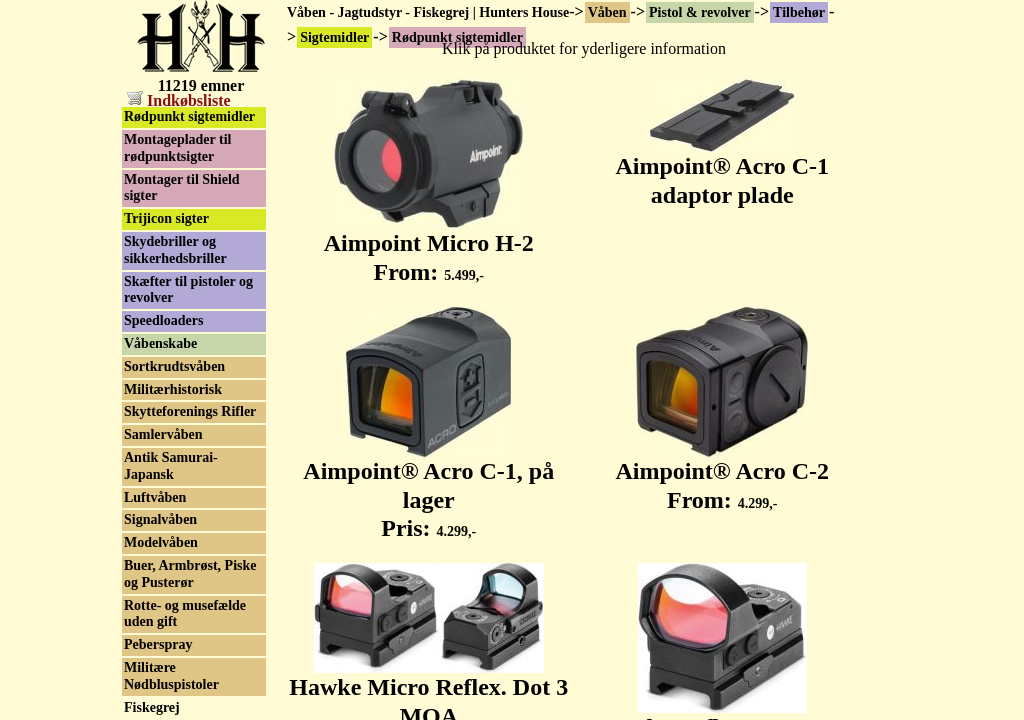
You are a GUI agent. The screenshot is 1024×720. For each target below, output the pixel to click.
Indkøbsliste (179, 100)
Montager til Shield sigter (182, 188)
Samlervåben (163, 434)
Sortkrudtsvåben (174, 366)
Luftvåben (155, 497)
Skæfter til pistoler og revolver (188, 290)
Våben (607, 12)
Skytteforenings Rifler (190, 411)
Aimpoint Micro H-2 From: (429, 246)
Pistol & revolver (700, 12)
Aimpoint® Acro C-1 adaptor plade (722, 169)
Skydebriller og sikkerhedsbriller (175, 250)
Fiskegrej (152, 707)
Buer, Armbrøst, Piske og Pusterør (190, 574)
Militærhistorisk (173, 389)
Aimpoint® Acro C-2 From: (722, 474)
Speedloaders (163, 320)
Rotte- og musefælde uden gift (185, 614)
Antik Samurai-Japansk (171, 466)
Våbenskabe (160, 343)
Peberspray (158, 644)
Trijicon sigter (166, 218)
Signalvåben (160, 519)
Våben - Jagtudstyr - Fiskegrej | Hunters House (428, 12)
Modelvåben (161, 542)
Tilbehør (799, 12)
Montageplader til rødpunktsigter (177, 148)
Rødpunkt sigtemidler (189, 116)
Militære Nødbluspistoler (171, 676)
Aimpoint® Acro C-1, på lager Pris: (428, 489)
